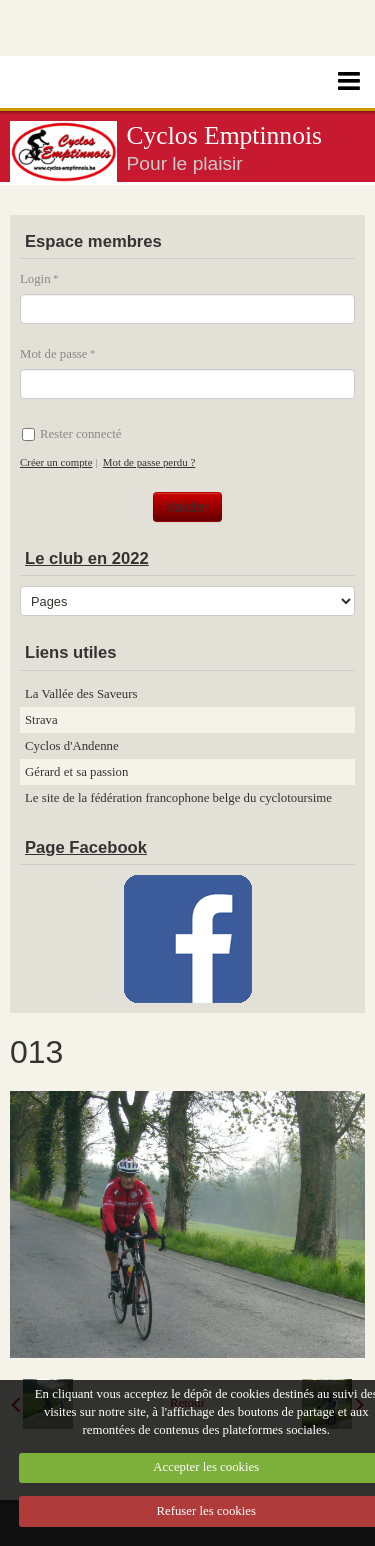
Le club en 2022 (87, 558)
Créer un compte (56, 462)
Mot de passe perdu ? (149, 462)
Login (35, 279)
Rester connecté (71, 434)
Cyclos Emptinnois (225, 135)
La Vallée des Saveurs (81, 694)
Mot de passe (54, 354)
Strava (41, 720)
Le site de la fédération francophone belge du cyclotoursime (178, 798)
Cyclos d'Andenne (72, 746)
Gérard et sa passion (76, 772)
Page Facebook (86, 847)
